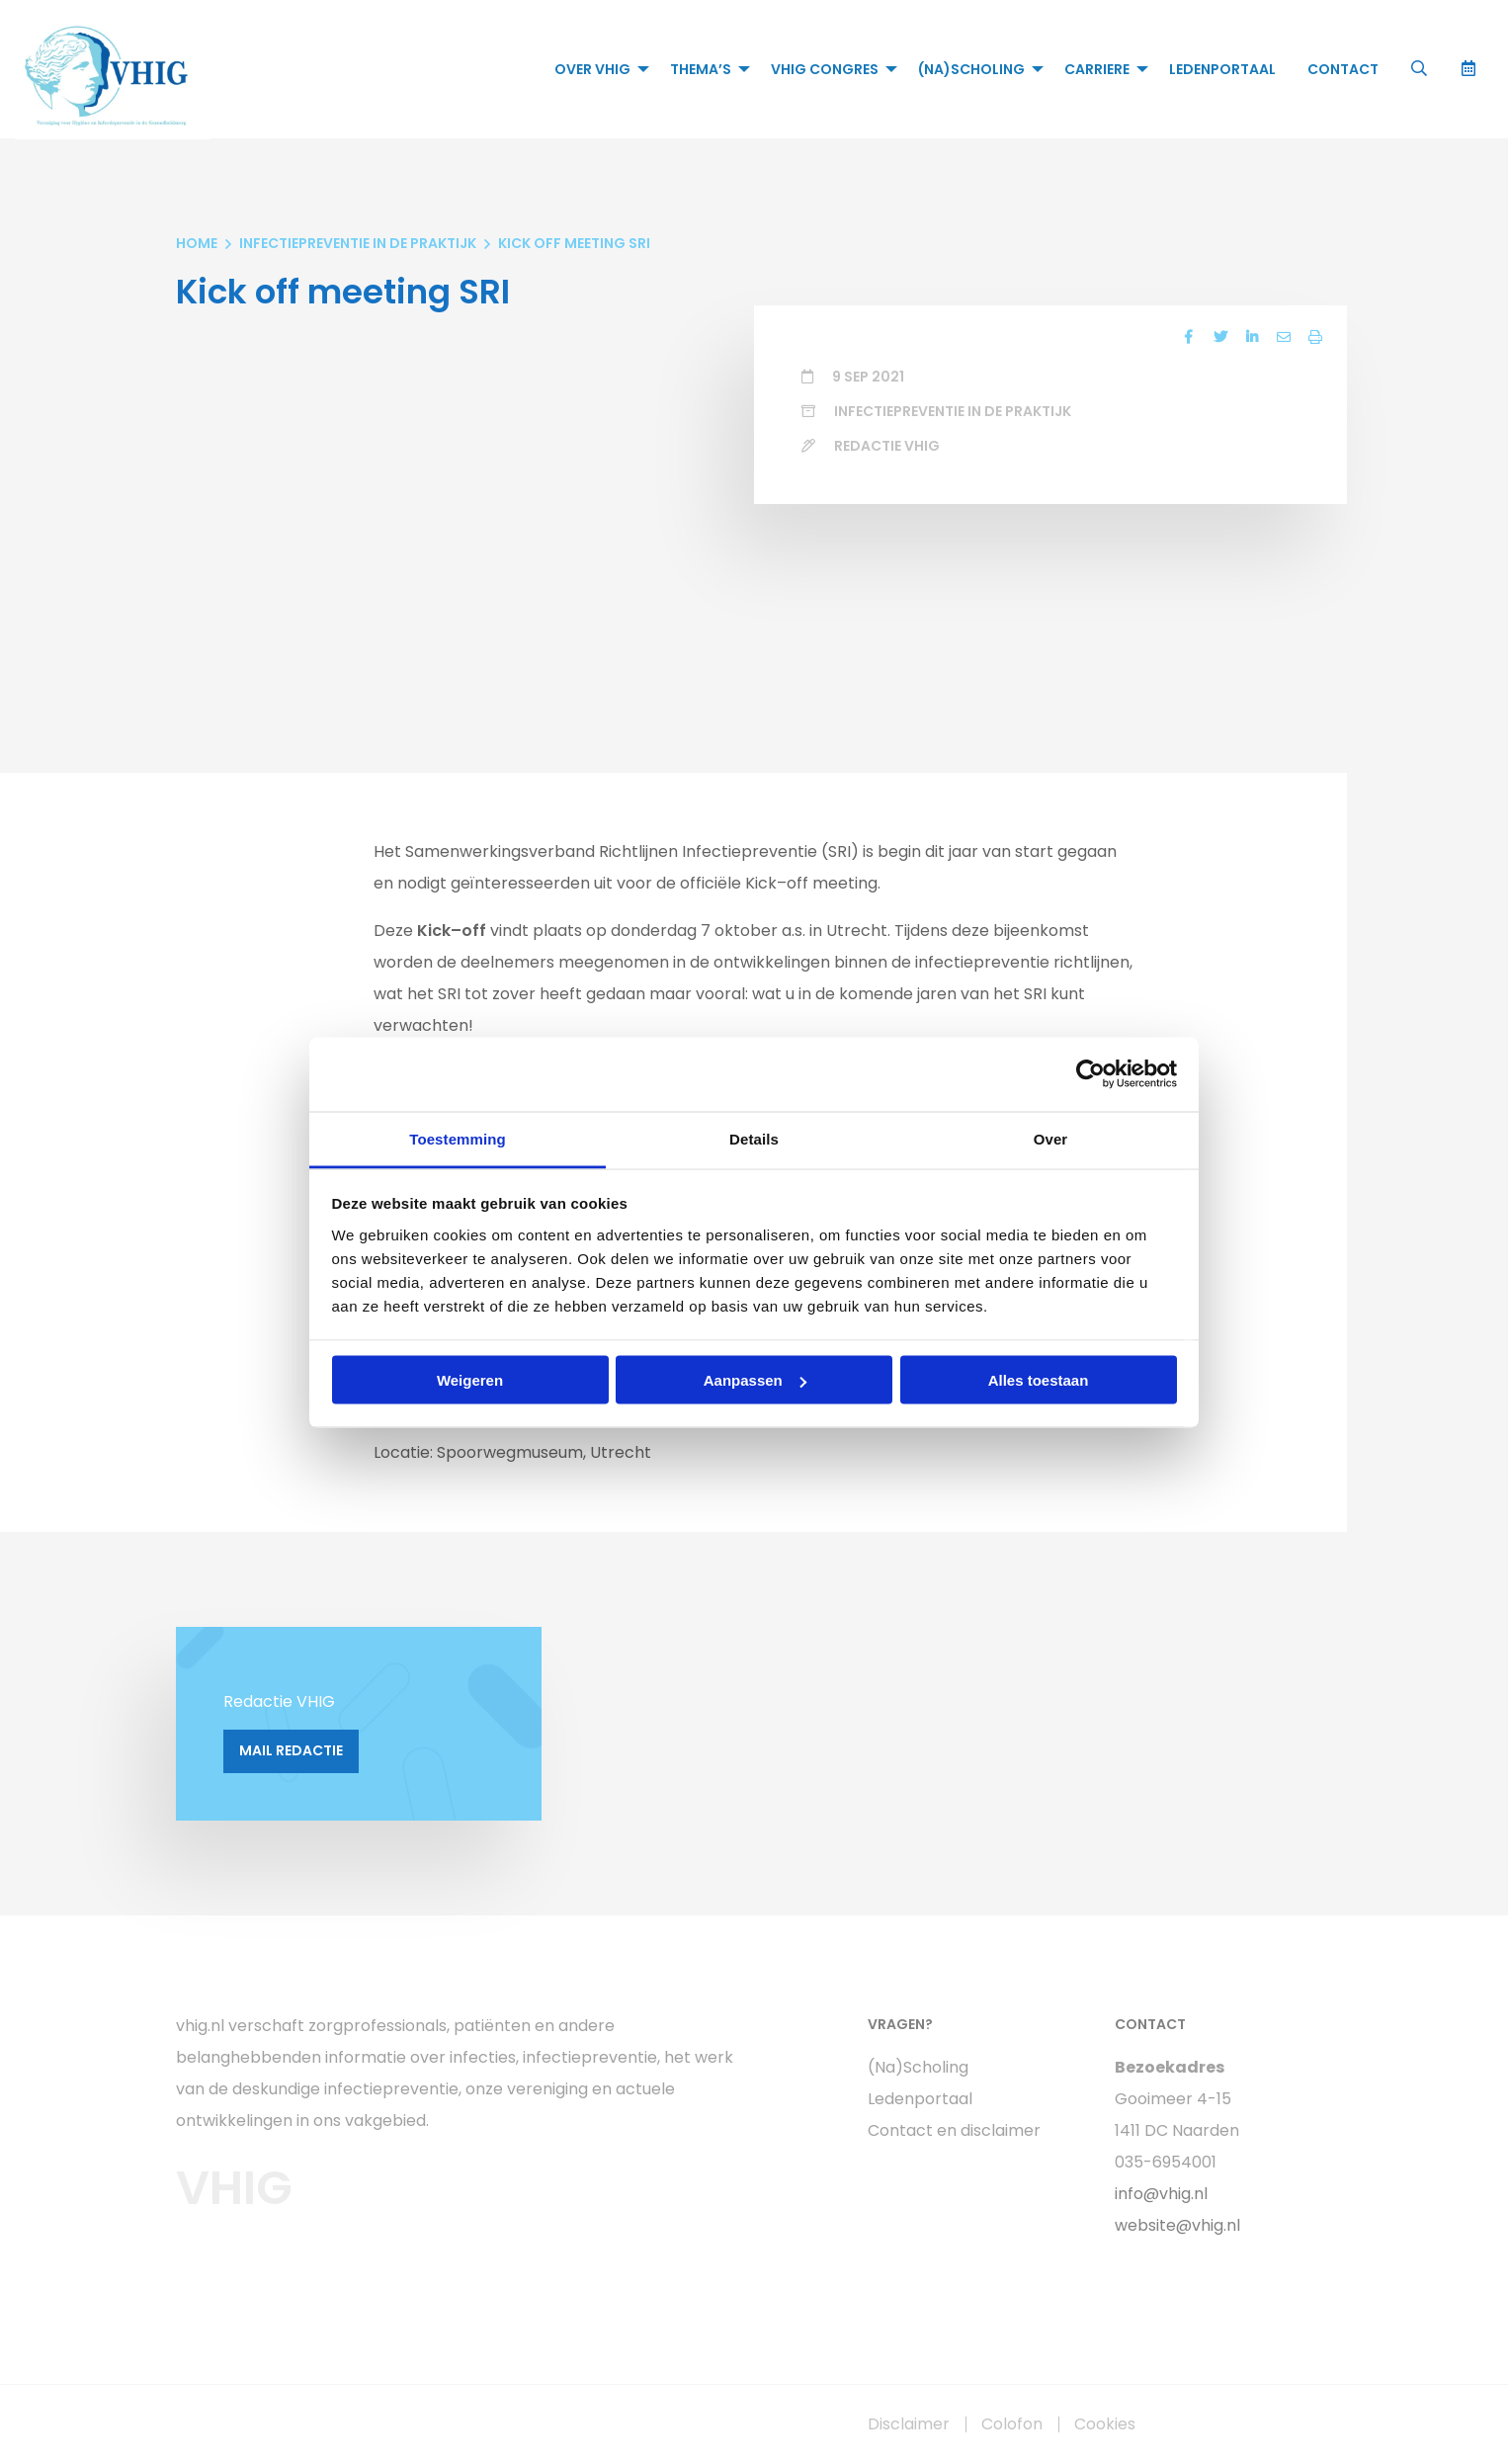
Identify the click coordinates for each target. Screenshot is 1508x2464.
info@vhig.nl (1161, 2193)
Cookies (1104, 2424)
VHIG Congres (825, 69)
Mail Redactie (291, 1750)
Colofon (1012, 2424)
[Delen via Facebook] (1189, 337)
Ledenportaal (1222, 69)
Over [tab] (1051, 1138)
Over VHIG (592, 69)
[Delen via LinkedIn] (1252, 337)
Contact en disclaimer (954, 2130)
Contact (1343, 69)
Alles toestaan (1038, 1380)
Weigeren (470, 1380)
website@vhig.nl (1177, 2225)
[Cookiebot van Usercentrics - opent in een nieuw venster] (1090, 1074)
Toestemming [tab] (457, 1138)
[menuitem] (596, 69)
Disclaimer (909, 2424)
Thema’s (700, 69)
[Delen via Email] (1283, 337)
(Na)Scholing (971, 69)
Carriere (1097, 69)
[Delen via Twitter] (1220, 337)
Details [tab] (754, 1138)
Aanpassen (755, 1380)
